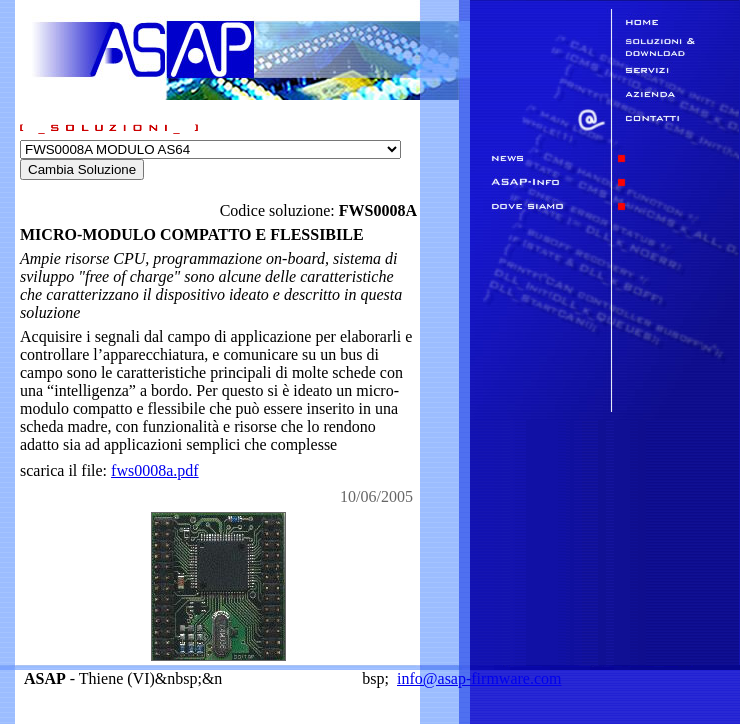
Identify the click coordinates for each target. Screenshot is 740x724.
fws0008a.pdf (155, 470)
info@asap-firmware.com (479, 678)
